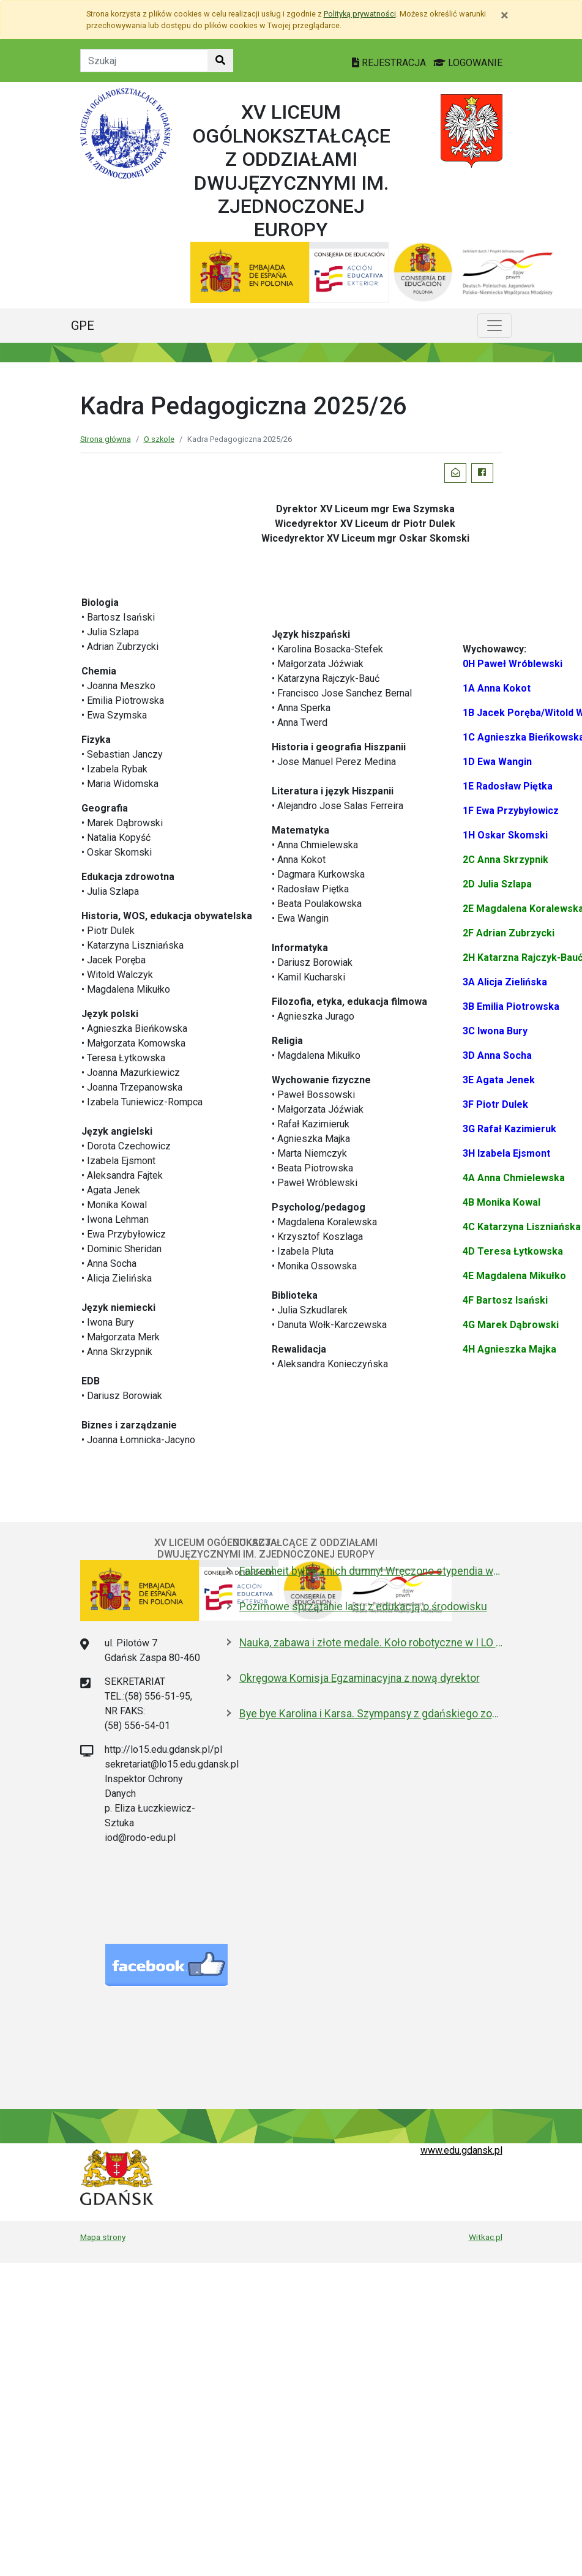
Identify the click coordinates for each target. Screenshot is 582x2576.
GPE (82, 325)
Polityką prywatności (360, 13)
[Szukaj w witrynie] (220, 60)
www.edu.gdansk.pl (461, 2150)
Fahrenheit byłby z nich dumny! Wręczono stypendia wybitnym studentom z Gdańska (370, 1571)
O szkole (159, 439)
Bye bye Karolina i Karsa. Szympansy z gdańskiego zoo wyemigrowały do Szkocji (370, 1714)
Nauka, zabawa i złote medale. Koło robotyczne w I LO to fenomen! (370, 1643)
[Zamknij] (505, 15)
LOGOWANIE (467, 63)
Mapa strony (102, 2237)
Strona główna (105, 439)
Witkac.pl (485, 2237)
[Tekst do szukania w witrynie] (144, 60)
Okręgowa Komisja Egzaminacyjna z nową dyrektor (359, 1678)
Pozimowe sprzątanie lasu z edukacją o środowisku (363, 1606)
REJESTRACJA (390, 63)
